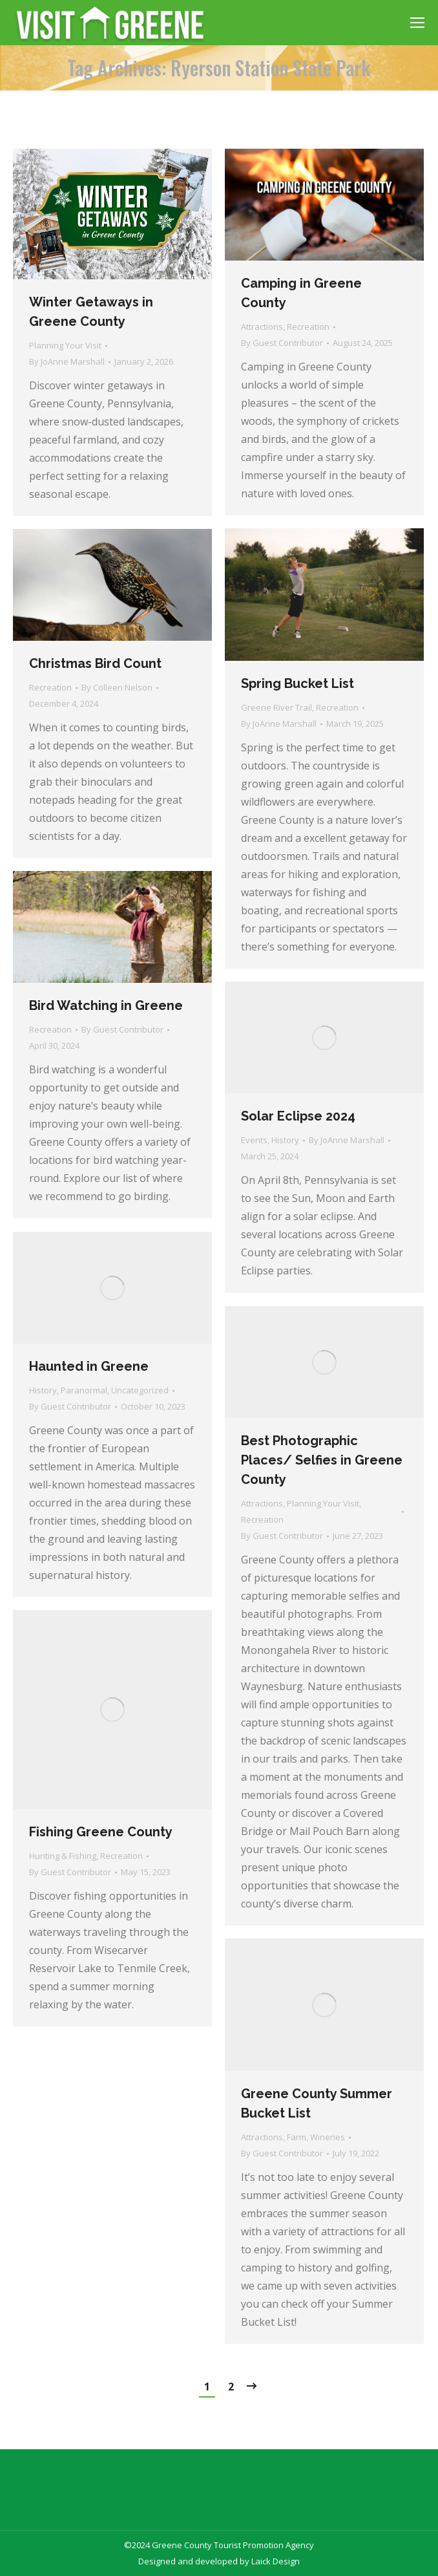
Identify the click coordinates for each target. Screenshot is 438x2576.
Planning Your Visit (65, 345)
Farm (296, 2137)
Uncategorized (140, 1390)
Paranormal (84, 1390)
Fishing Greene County (100, 1832)
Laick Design (275, 2561)
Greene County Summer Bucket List (316, 2103)
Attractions (262, 326)
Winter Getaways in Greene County (91, 311)
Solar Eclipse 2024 (298, 1116)
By (67, 361)
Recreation (308, 326)
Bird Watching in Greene (106, 1005)
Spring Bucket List (297, 683)
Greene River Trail (276, 707)
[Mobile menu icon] (417, 22)
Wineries (327, 2137)
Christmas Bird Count (95, 663)
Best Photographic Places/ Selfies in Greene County (321, 1460)
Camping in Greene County (301, 292)
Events (254, 1140)
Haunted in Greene (89, 1366)
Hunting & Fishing (62, 1856)
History (285, 1140)
